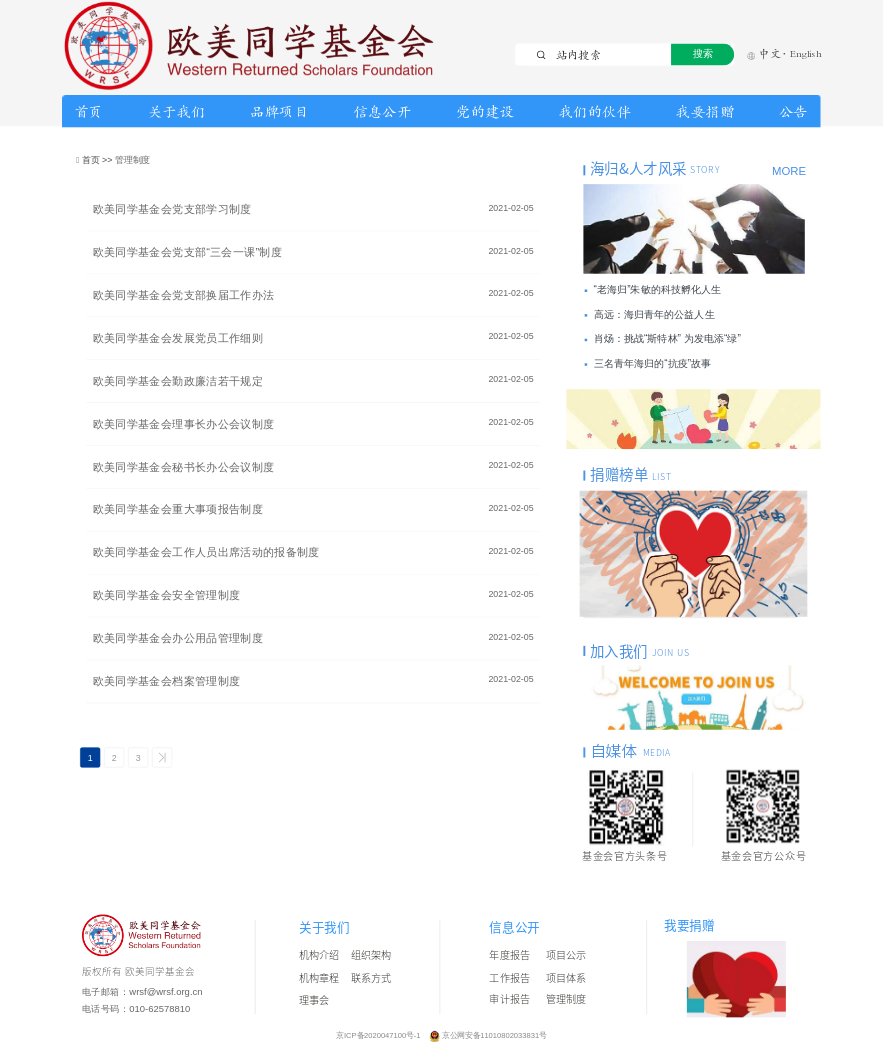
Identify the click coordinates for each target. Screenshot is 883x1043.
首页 (88, 112)
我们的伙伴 (595, 112)
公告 (793, 112)
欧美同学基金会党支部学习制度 (172, 209)
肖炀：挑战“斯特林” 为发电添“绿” (667, 339)
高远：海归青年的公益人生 (654, 314)
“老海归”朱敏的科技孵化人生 (658, 289)
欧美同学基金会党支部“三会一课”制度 (187, 252)
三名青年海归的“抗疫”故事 (653, 363)
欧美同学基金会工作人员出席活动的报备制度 (206, 552)
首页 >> (98, 160)
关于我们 (177, 112)
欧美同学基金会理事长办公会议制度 (184, 424)
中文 (764, 54)
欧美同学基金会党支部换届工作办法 (184, 295)
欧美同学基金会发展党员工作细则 (178, 338)
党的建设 (485, 112)
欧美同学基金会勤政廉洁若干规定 (178, 381)
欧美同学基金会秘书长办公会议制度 (184, 466)
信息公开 (382, 112)
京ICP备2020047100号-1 (379, 1035)
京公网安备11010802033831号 (494, 1035)
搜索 (703, 54)
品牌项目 (279, 112)
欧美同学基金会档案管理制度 (167, 681)
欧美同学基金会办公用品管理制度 (178, 638)
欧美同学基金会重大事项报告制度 (178, 509)
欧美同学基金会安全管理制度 (167, 595)
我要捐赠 (705, 112)
